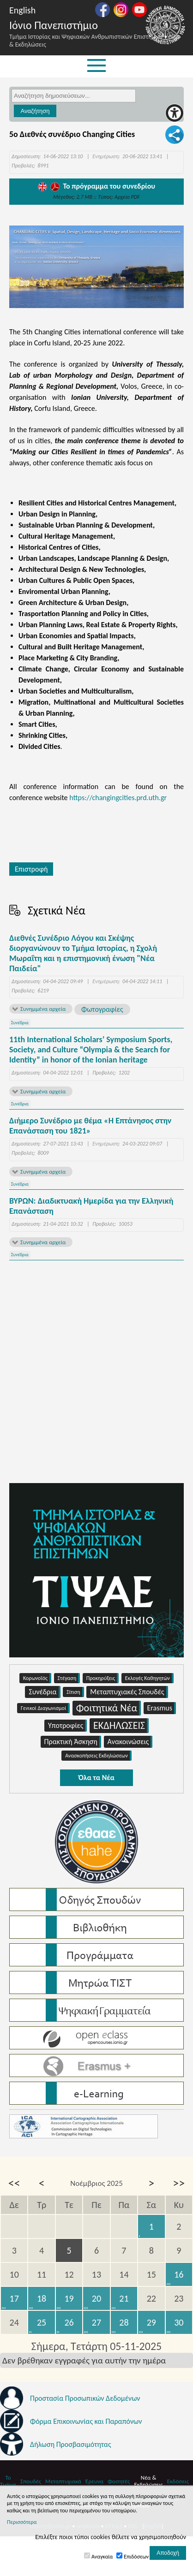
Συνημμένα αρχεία (43, 1008)
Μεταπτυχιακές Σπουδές (129, 1692)
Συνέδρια (20, 1023)
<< (14, 2183)
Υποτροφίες (67, 1726)
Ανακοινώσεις (130, 1742)
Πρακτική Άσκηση (72, 1742)
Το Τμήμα (8, 2481)
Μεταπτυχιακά (63, 2481)
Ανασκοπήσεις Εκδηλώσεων (98, 1756)
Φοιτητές (119, 2481)
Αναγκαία (102, 2556)
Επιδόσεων (136, 2556)
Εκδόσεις (178, 2481)
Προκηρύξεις (102, 1678)
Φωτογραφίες (102, 1009)
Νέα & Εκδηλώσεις (148, 2481)
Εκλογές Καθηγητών (149, 1678)
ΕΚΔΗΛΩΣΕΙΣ (121, 1725)
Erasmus (161, 1708)
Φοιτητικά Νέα (108, 1708)
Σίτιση (75, 1692)
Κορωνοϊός (37, 1678)
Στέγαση (69, 1678)
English (22, 10)
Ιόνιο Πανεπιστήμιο (53, 25)
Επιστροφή (31, 869)
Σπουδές (30, 2481)
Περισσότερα (21, 2522)
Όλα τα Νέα (96, 1777)
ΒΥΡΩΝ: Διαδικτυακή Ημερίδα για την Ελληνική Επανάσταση (91, 1206)
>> (179, 2183)
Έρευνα (94, 2481)
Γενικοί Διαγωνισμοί (45, 1708)
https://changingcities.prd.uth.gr (118, 797)
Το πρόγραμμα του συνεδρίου (96, 186)
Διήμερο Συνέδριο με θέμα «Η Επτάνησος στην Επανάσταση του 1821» (90, 1126)
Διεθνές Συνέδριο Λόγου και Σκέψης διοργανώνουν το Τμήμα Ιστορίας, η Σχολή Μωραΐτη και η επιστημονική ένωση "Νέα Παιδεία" (83, 953)
